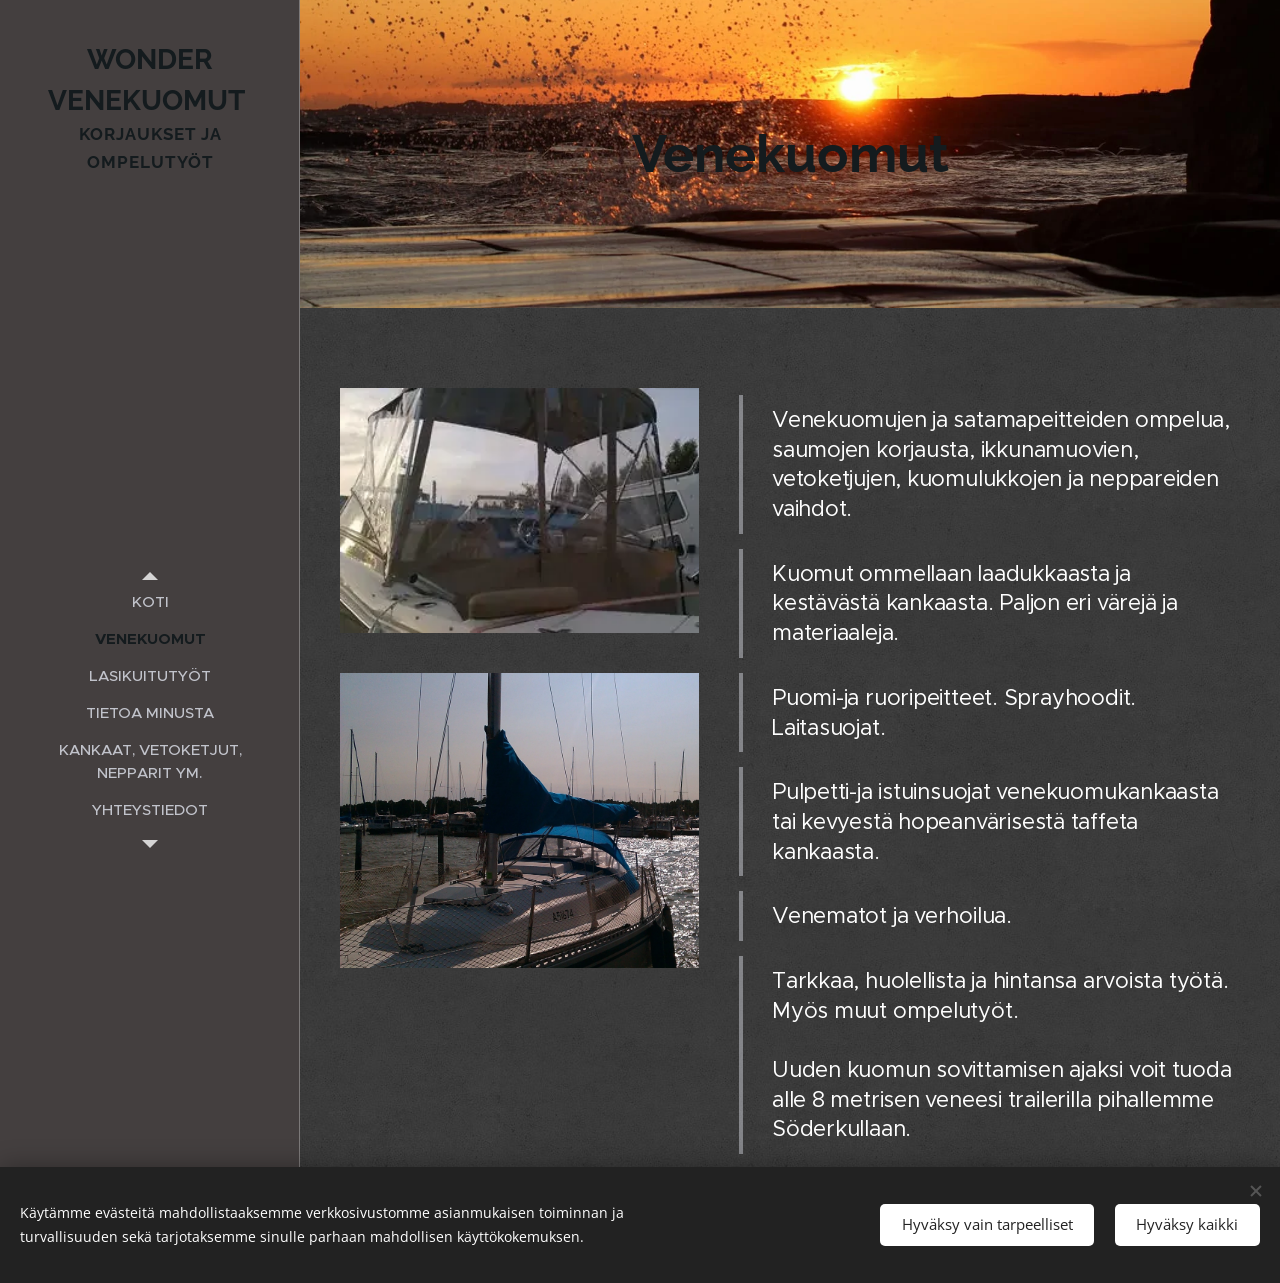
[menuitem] (150, 601)
